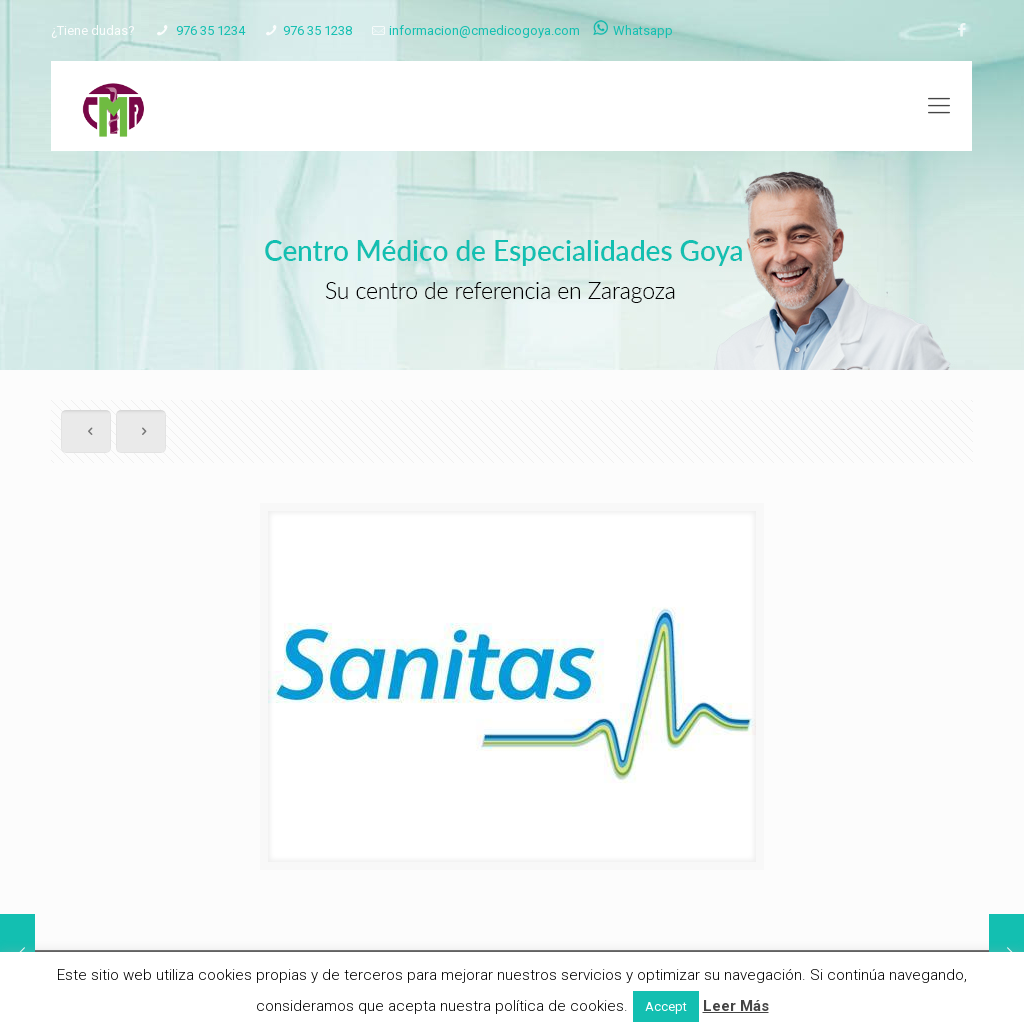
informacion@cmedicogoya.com (484, 30)
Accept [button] (666, 1006)
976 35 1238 (317, 30)
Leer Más (736, 1006)
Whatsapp (633, 30)
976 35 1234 (209, 30)
